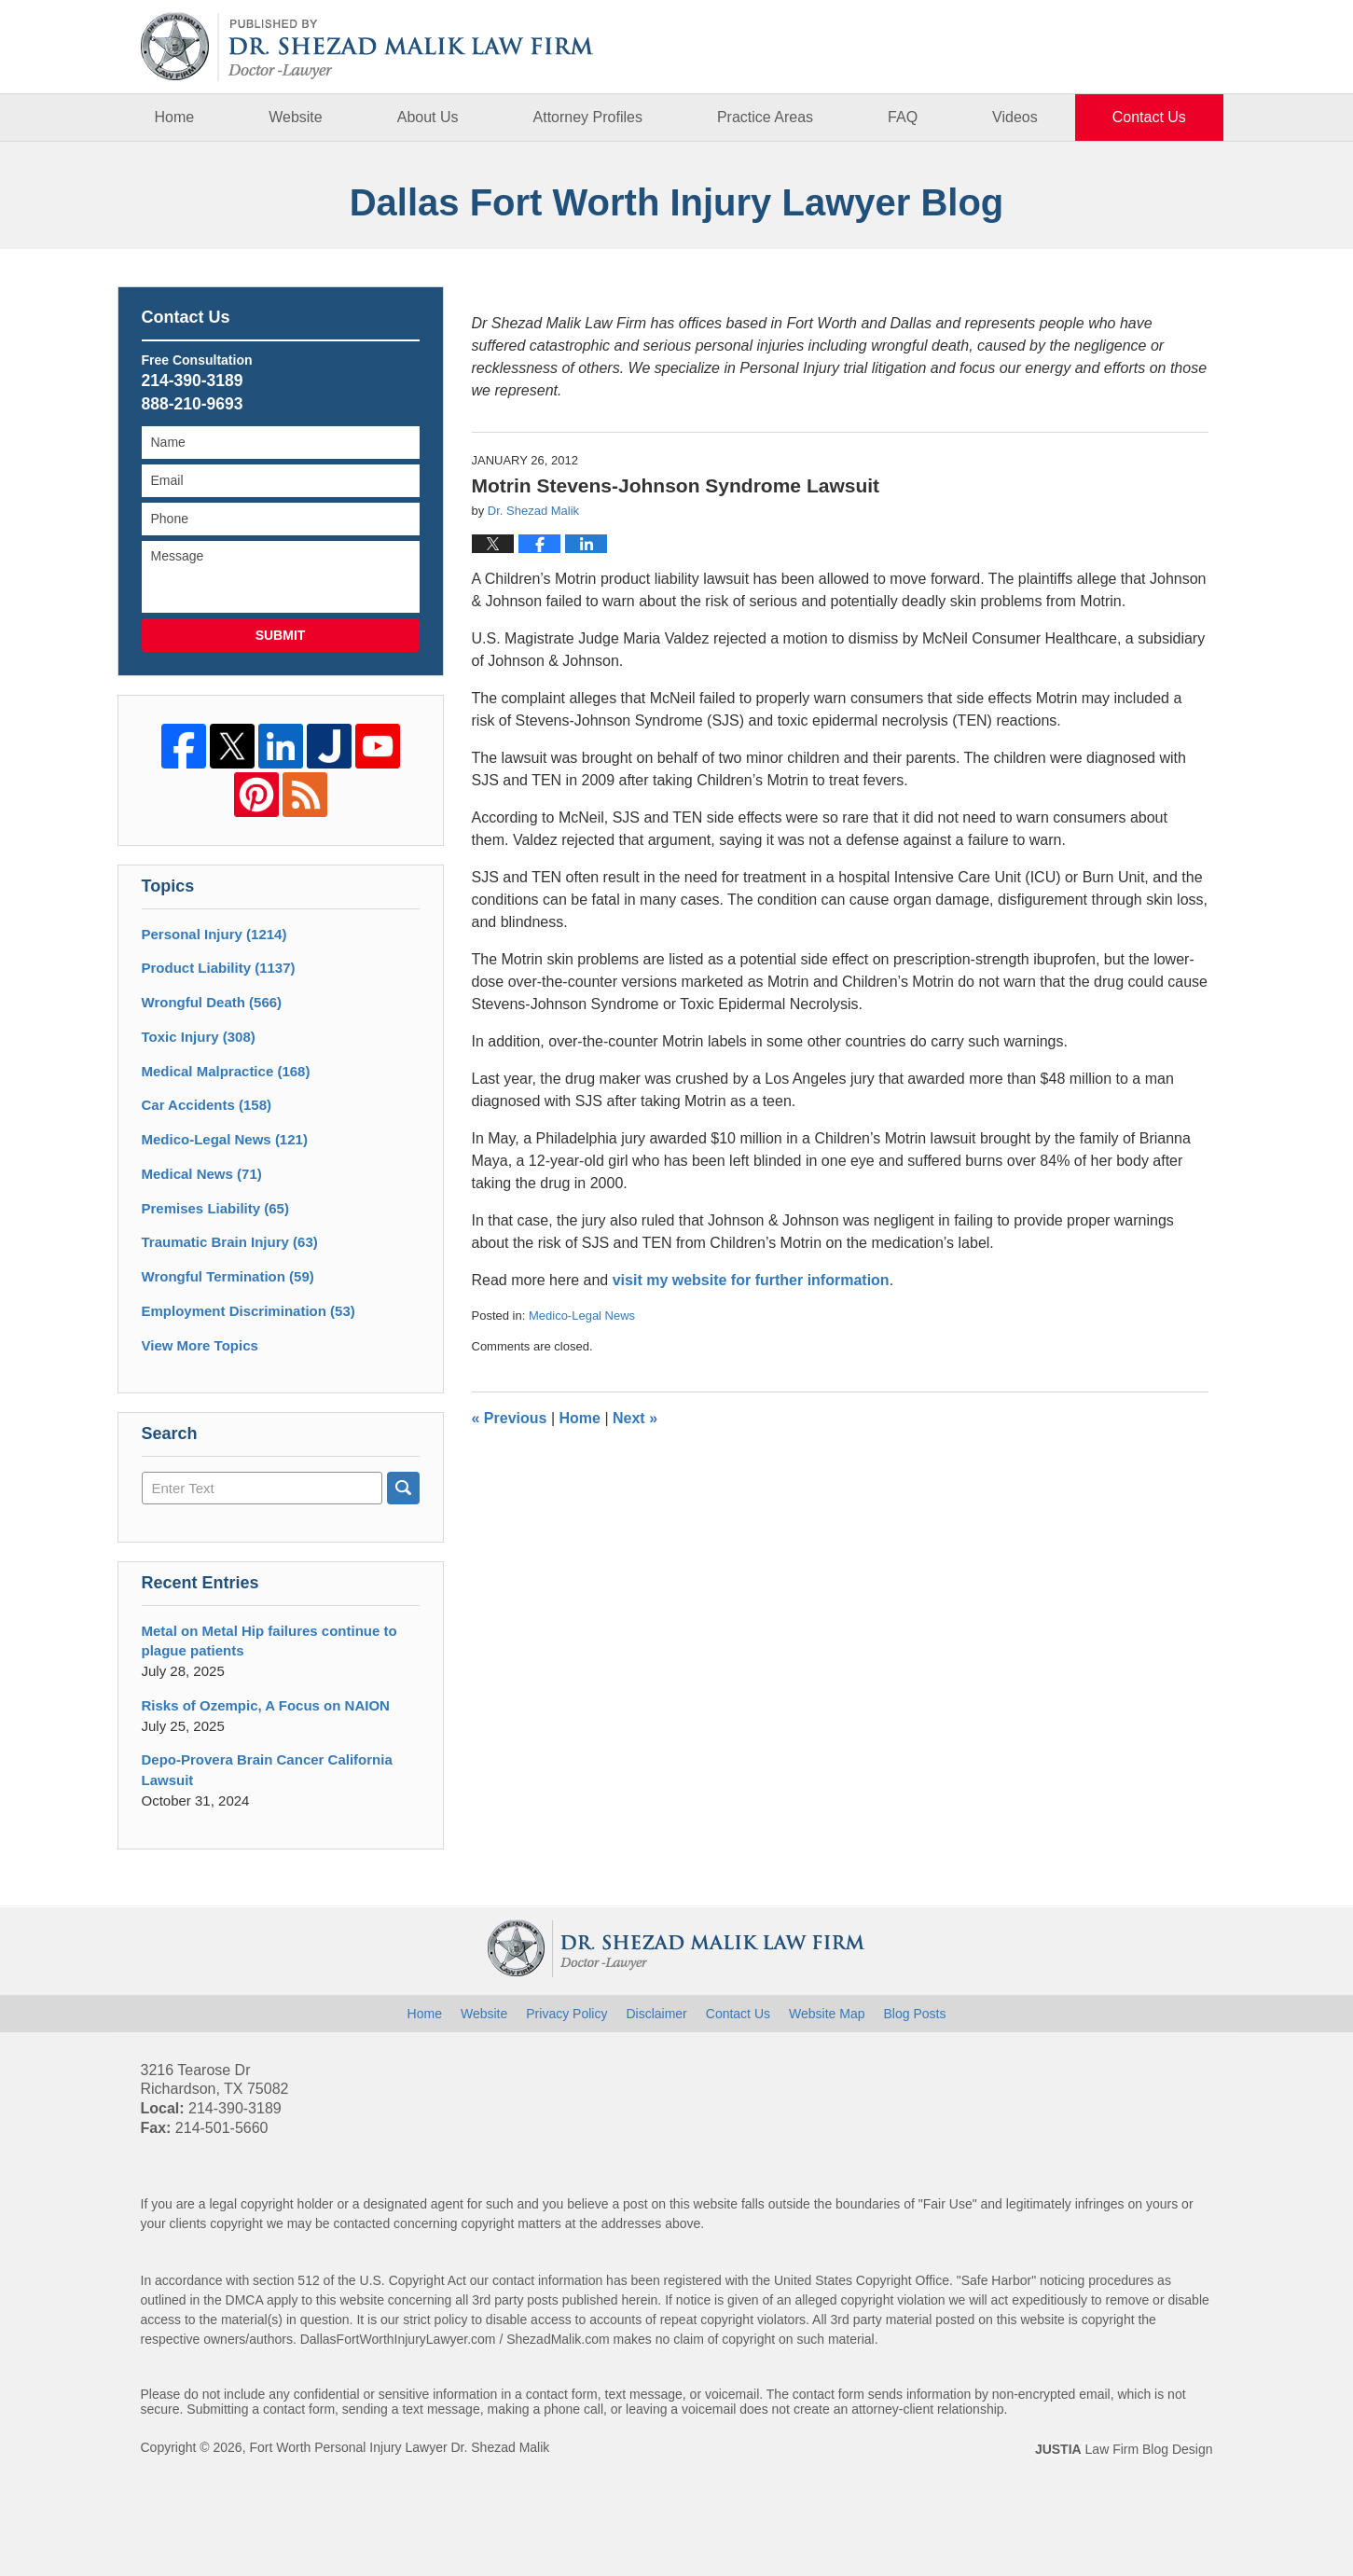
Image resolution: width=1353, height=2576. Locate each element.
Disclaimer (656, 2013)
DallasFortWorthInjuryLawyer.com (398, 2339)
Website (296, 117)
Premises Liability (215, 1208)
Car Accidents (207, 1105)
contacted (361, 2223)
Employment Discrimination (248, 1311)
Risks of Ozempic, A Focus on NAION (266, 1705)
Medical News (202, 1174)
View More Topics (200, 1345)
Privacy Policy (566, 2013)
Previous (509, 1418)
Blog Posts (914, 2013)
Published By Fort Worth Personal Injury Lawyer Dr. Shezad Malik (1121, 46)
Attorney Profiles (587, 117)
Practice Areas (765, 117)
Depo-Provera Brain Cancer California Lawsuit (267, 1770)
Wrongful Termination (228, 1276)
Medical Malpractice (226, 1071)
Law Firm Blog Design (1124, 2449)
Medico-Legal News (582, 1316)
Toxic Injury (198, 1037)
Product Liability (219, 968)
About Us (428, 117)
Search (403, 1488)
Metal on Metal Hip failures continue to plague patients (269, 1641)
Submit (280, 635)
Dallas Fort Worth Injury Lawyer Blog (367, 47)
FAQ (903, 117)
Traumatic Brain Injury (230, 1242)
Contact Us (1149, 117)
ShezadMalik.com (558, 2339)
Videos (1015, 117)
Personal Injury (214, 934)
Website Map (826, 2013)
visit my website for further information (751, 1280)
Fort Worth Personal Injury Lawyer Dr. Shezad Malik (399, 2447)
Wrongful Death (212, 1002)
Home (175, 117)
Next (635, 1418)
